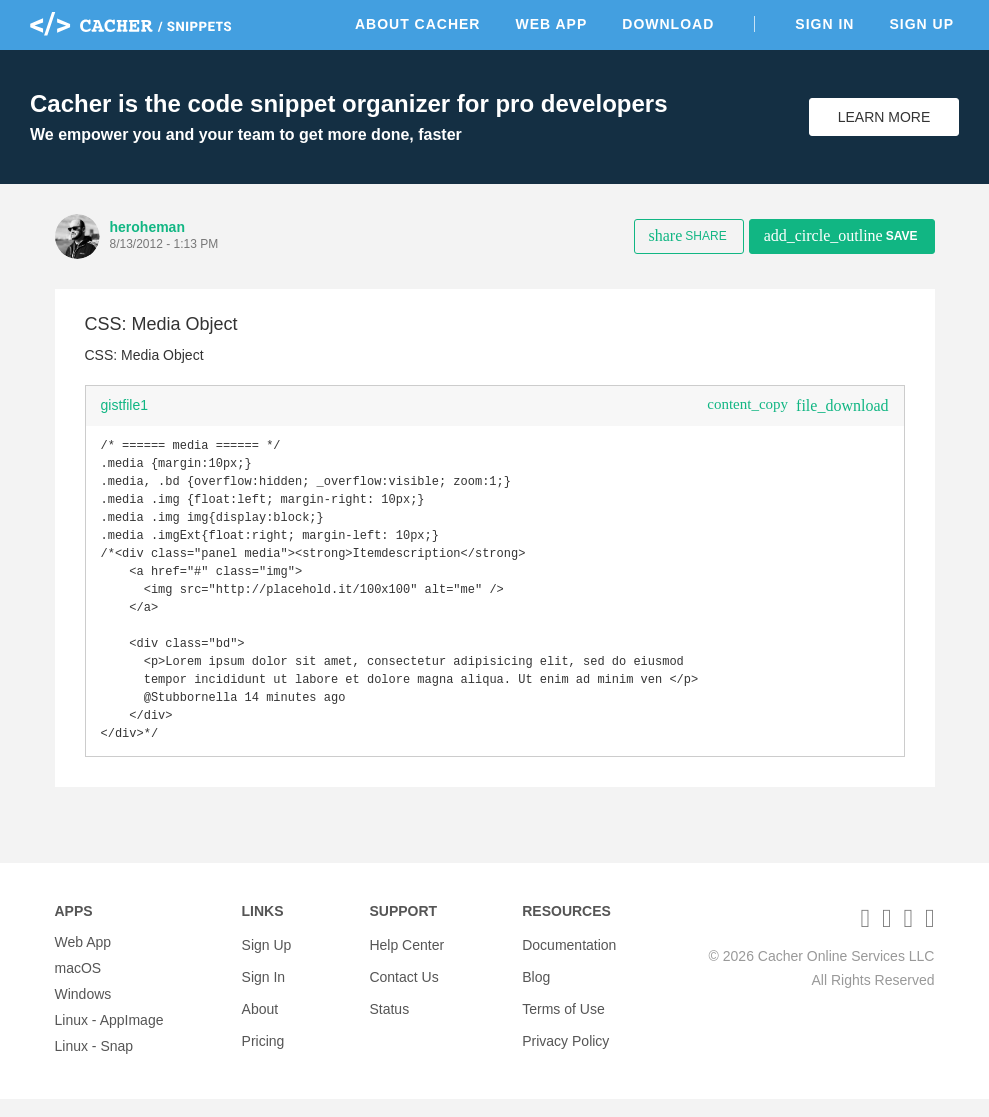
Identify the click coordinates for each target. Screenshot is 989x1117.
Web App (551, 24)
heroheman (147, 227)
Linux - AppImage (109, 1038)
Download (668, 24)
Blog (536, 986)
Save (841, 235)
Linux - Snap (94, 1064)
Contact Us (403, 986)
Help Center (406, 960)
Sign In (824, 24)
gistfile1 (124, 405)
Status (389, 1012)
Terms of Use (563, 1012)
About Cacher (418, 24)
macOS (78, 986)
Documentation (569, 960)
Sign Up (921, 24)
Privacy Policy (565, 1038)
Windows (83, 1012)
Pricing (263, 1038)
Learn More (884, 117)
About (260, 1012)
